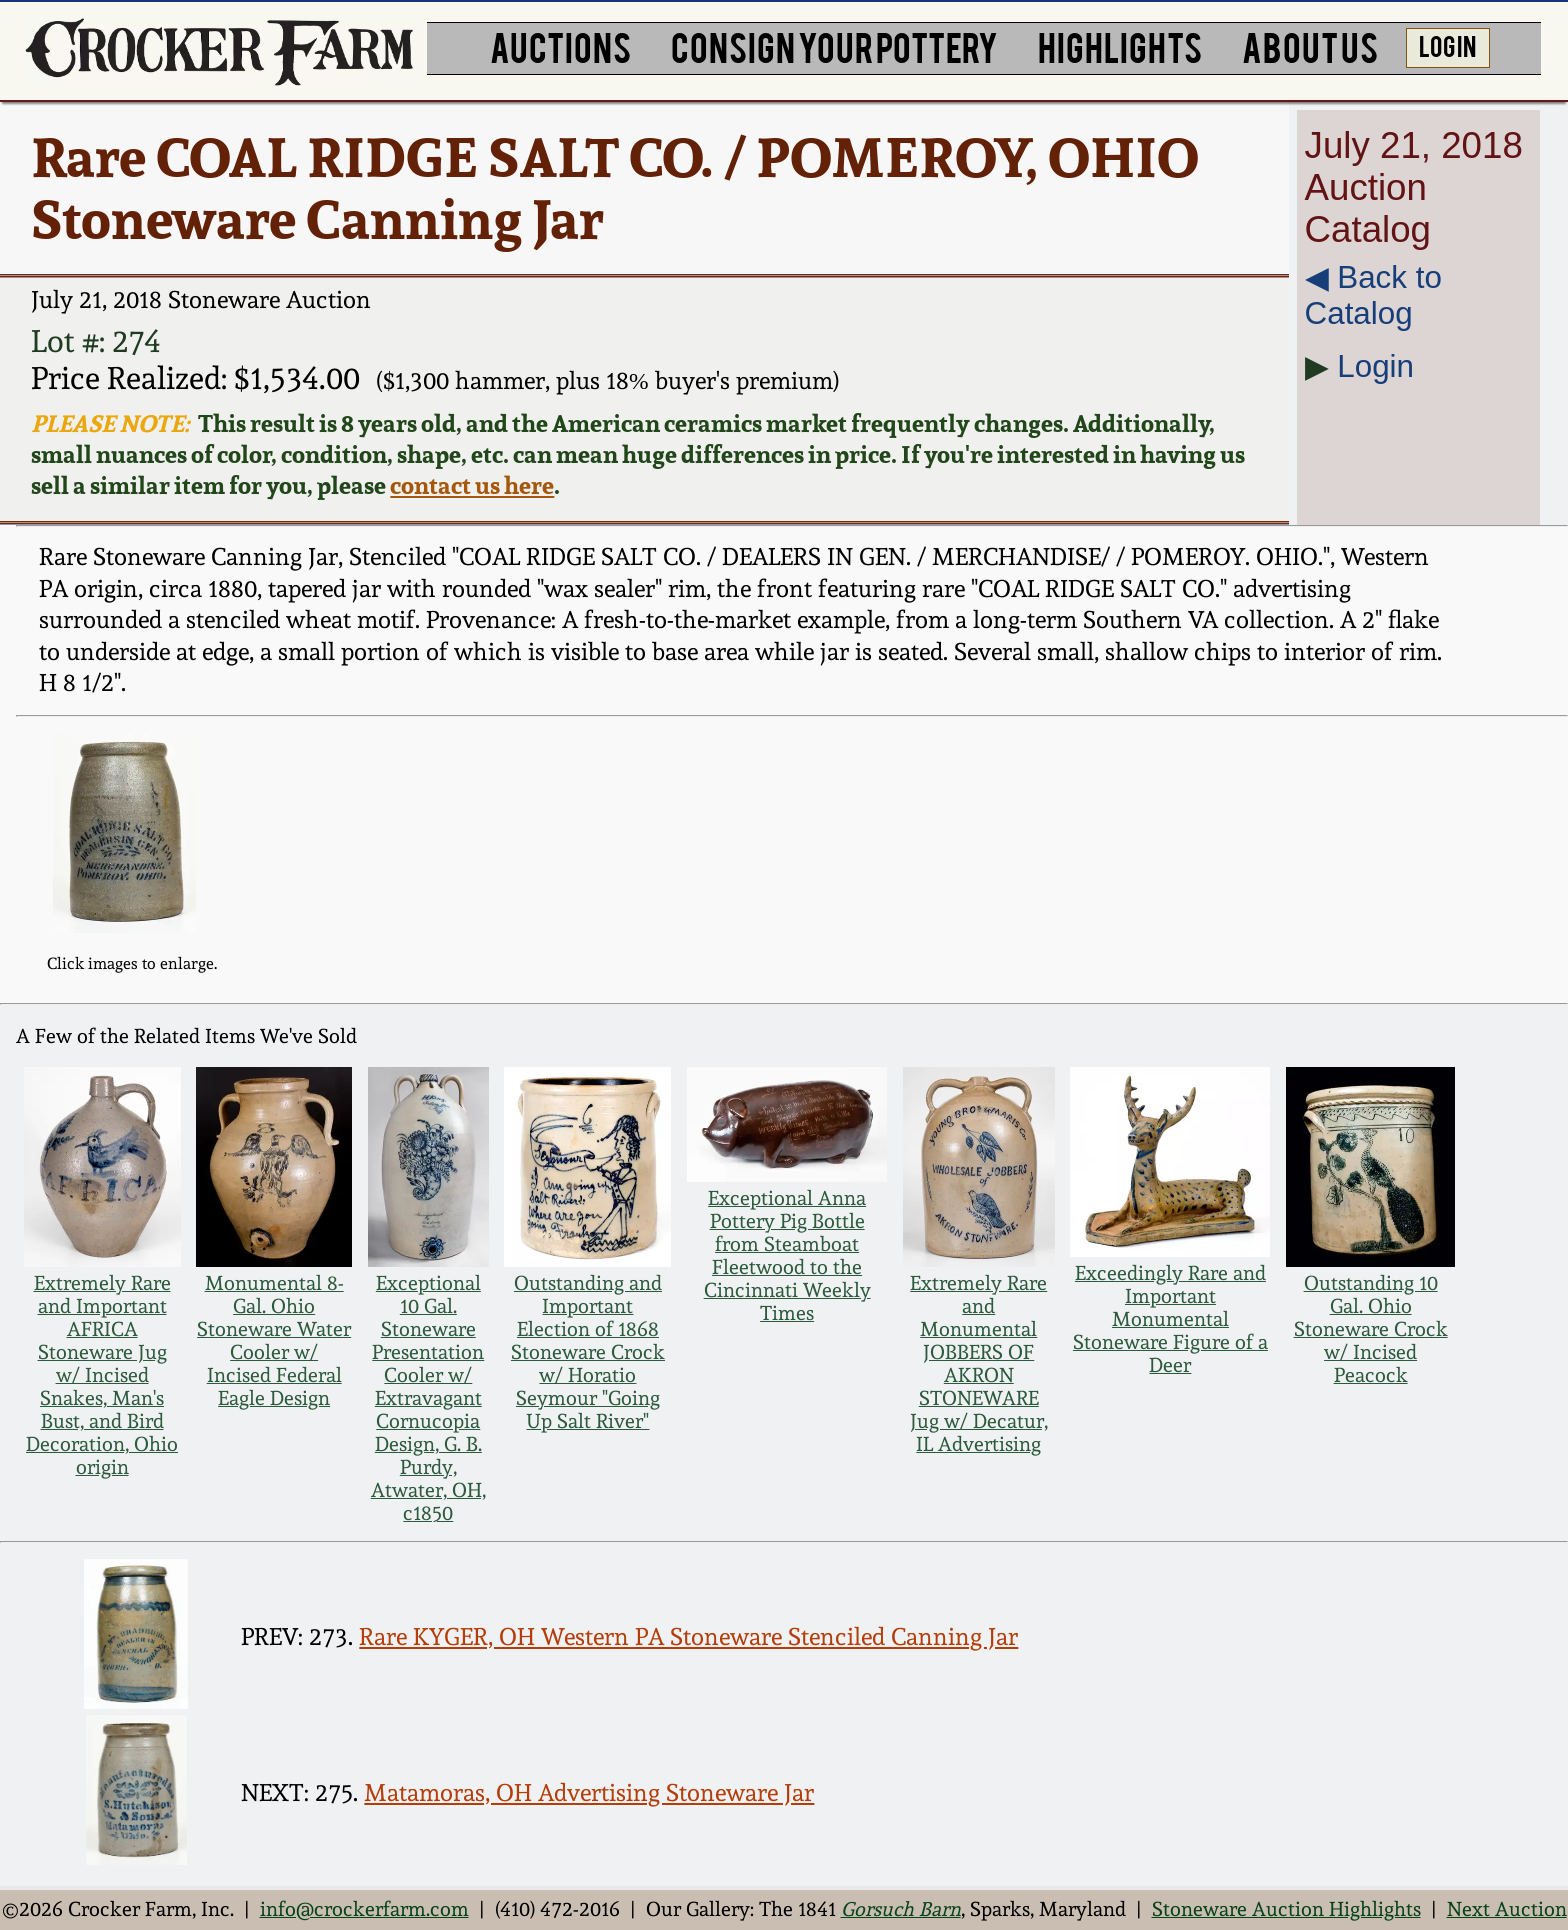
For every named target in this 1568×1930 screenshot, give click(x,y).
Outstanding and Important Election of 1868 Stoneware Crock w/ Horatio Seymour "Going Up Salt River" (588, 1352)
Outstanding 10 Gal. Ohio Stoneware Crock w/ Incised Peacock (1371, 1329)
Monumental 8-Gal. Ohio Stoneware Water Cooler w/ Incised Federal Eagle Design (274, 1341)
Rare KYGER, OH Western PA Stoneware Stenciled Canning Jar (688, 1637)
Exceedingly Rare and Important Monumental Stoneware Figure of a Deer (1170, 1319)
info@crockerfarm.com (364, 1909)
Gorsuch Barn (901, 1909)
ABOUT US (1310, 45)
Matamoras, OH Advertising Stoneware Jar (589, 1793)
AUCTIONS (560, 45)
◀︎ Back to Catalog (1373, 295)
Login (1375, 366)
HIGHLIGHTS (1120, 45)
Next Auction (1507, 1909)
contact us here (472, 485)
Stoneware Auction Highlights (1286, 1909)
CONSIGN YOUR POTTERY (834, 45)
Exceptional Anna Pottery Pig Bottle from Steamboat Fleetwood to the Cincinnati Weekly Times (787, 1256)
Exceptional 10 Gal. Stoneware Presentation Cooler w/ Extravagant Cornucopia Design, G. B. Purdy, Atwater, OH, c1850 (428, 1398)
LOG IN (1447, 45)
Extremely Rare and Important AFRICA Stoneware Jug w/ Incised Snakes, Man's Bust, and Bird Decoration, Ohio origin (102, 1375)
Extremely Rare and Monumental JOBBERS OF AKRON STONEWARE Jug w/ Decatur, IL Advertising (979, 1364)
